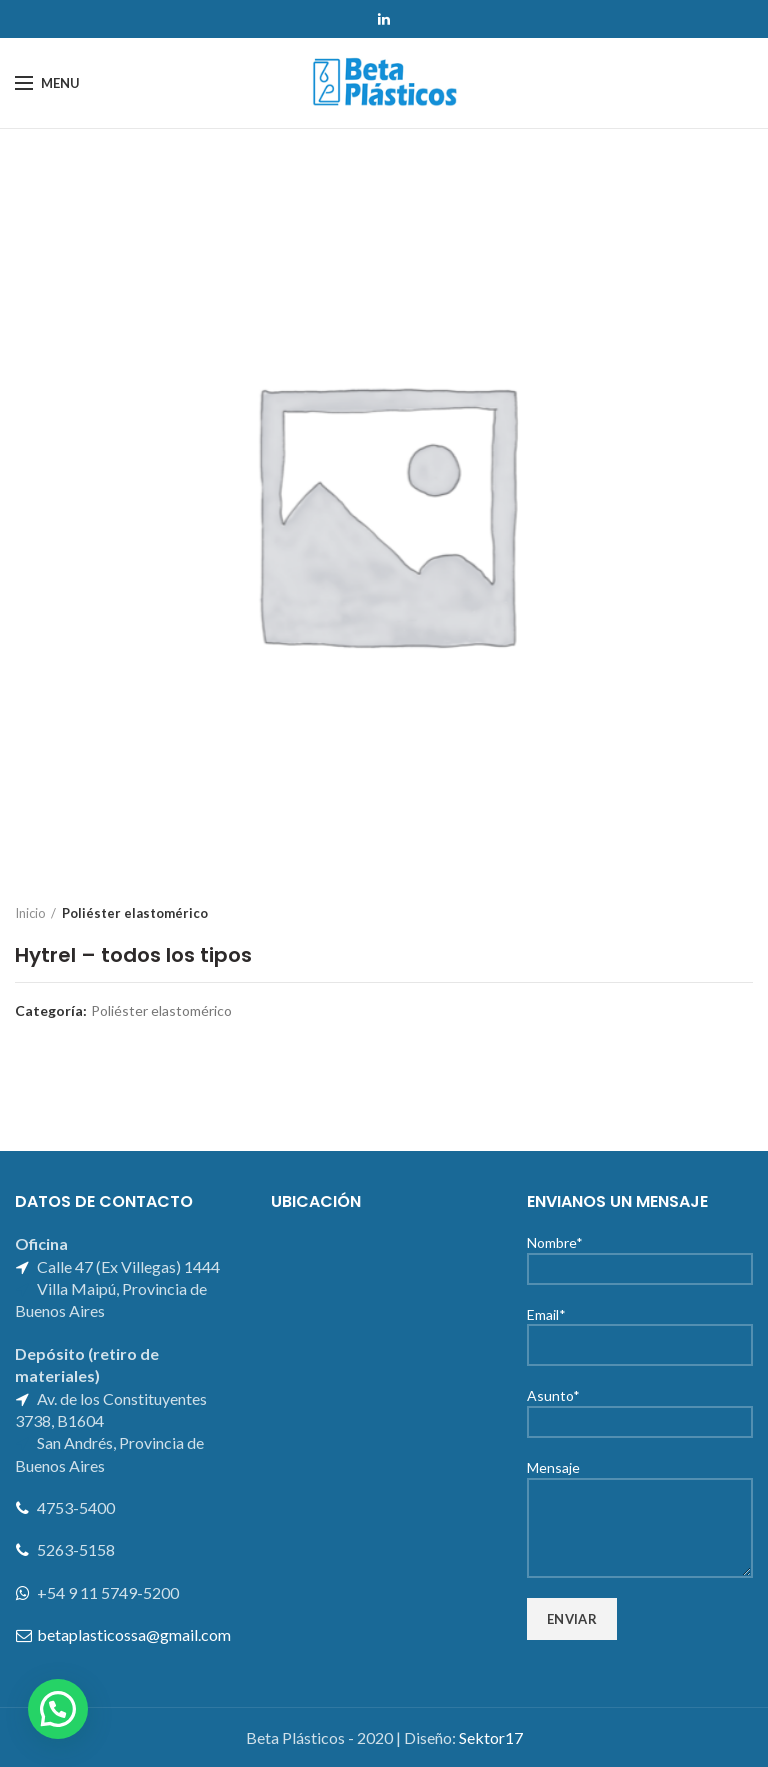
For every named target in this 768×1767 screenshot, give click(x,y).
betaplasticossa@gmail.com (134, 1634)
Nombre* (640, 1254)
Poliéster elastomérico (135, 913)
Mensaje (640, 1496)
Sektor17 (491, 1737)
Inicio (30, 913)
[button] (58, 1709)
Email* (640, 1329)
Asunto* (640, 1407)
